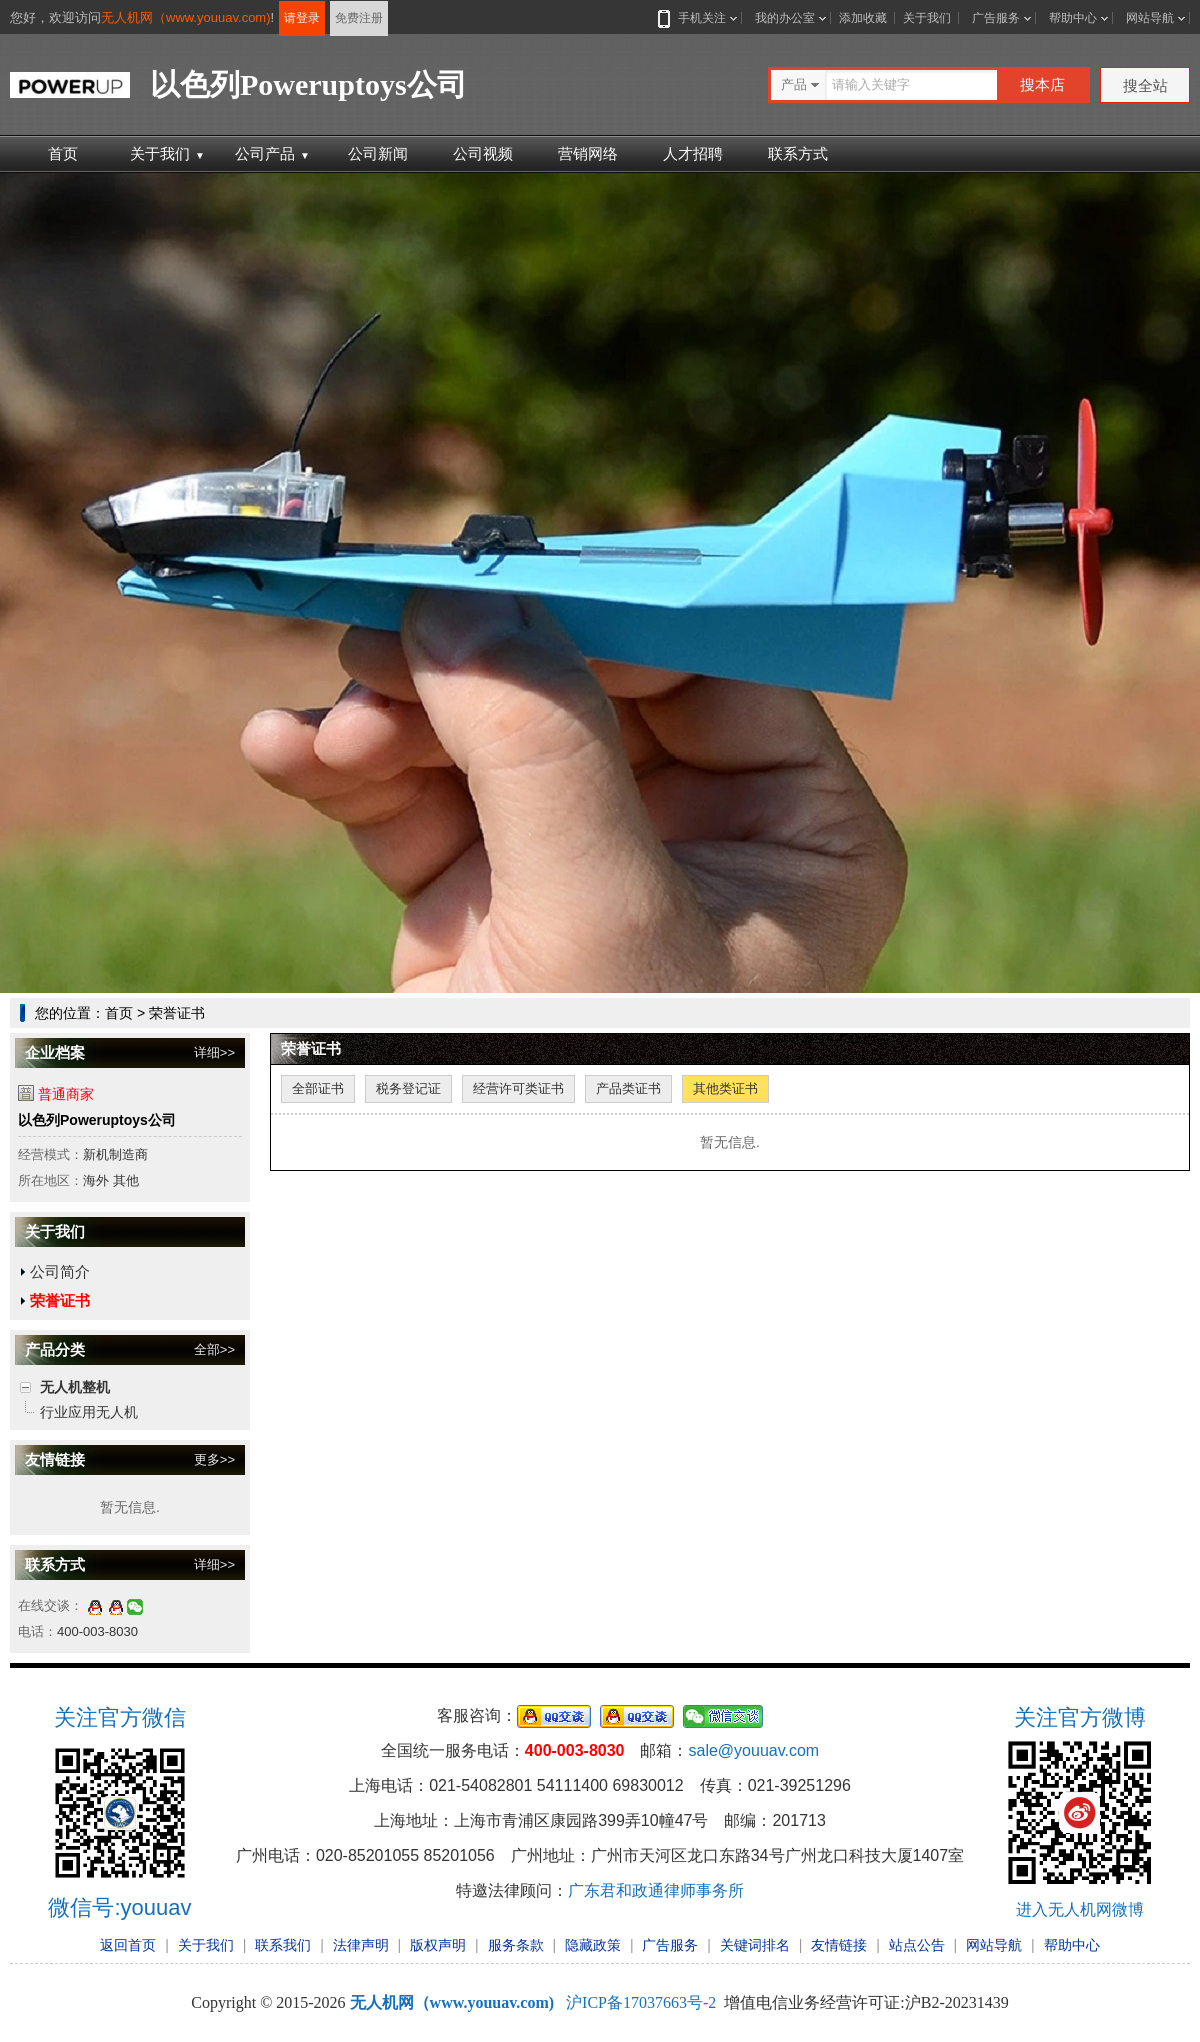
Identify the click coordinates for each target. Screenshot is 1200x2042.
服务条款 (516, 1945)
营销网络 (588, 153)
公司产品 (272, 153)
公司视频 (483, 153)
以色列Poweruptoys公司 (97, 1120)
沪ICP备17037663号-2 (641, 2002)
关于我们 (927, 18)
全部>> (214, 1349)
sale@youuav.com (753, 1750)
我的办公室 (785, 18)
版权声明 (438, 1945)
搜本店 (1042, 84)
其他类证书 (725, 1088)
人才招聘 (693, 153)
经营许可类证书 (518, 1088)
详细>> (214, 1052)
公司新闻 (378, 153)
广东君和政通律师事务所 (656, 1890)
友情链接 (839, 1945)
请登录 (302, 18)
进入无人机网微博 (1080, 1909)
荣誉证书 (60, 1300)
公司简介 (60, 1271)
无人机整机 (75, 1387)
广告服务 (996, 18)
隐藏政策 (593, 1945)
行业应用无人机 (89, 1412)
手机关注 (698, 18)
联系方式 (798, 153)
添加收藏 (863, 18)
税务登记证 (408, 1088)
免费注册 (359, 18)
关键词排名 (755, 1945)
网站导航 (1150, 18)
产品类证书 (628, 1088)
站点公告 (917, 1945)
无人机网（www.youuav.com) (186, 17)
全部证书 (318, 1088)
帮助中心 (1073, 18)
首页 (63, 153)
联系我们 (283, 1945)
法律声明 (361, 1945)
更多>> (214, 1459)
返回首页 (128, 1945)
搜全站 (1145, 85)
